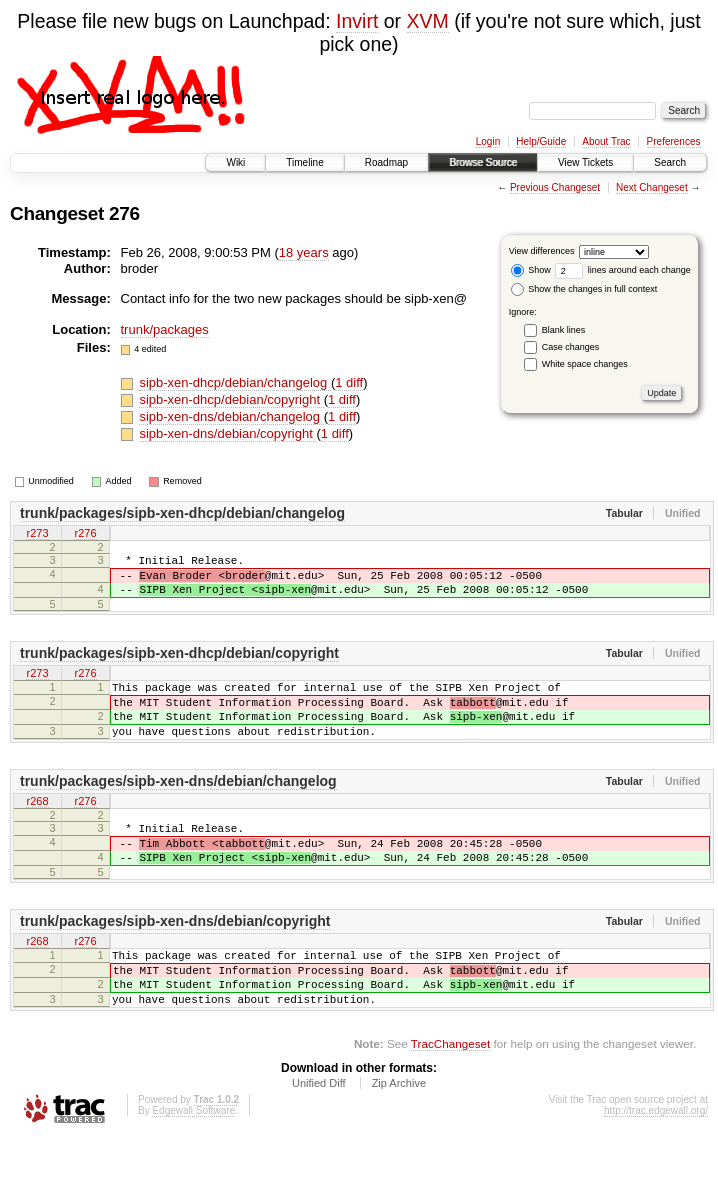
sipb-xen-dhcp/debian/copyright (231, 399)
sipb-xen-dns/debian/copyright (227, 433)
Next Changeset (652, 187)
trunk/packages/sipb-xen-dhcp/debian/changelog (182, 513)
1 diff (349, 382)
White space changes (585, 364)
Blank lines (564, 330)
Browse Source (483, 162)
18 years (304, 252)
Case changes (571, 347)
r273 (37, 534)
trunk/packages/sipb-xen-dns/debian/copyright (175, 960)
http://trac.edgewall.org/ (656, 1164)
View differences (542, 251)
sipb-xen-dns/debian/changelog (231, 416)
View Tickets (585, 162)
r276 (85, 534)
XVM (428, 21)
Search (670, 162)
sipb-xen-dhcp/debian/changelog (235, 382)
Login (488, 141)
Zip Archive (399, 1137)
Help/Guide (541, 141)
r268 (37, 829)
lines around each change (623, 270)
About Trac (606, 141)
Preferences (674, 141)
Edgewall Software (193, 1164)
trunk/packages (165, 329)
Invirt (357, 21)
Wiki (235, 162)
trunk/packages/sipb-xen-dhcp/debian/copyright (179, 665)
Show (531, 270)
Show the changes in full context (584, 289)
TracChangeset (450, 1097)
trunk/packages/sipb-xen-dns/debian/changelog (178, 808)
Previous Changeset (555, 187)
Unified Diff (319, 1137)
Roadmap (386, 162)
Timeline (304, 162)
